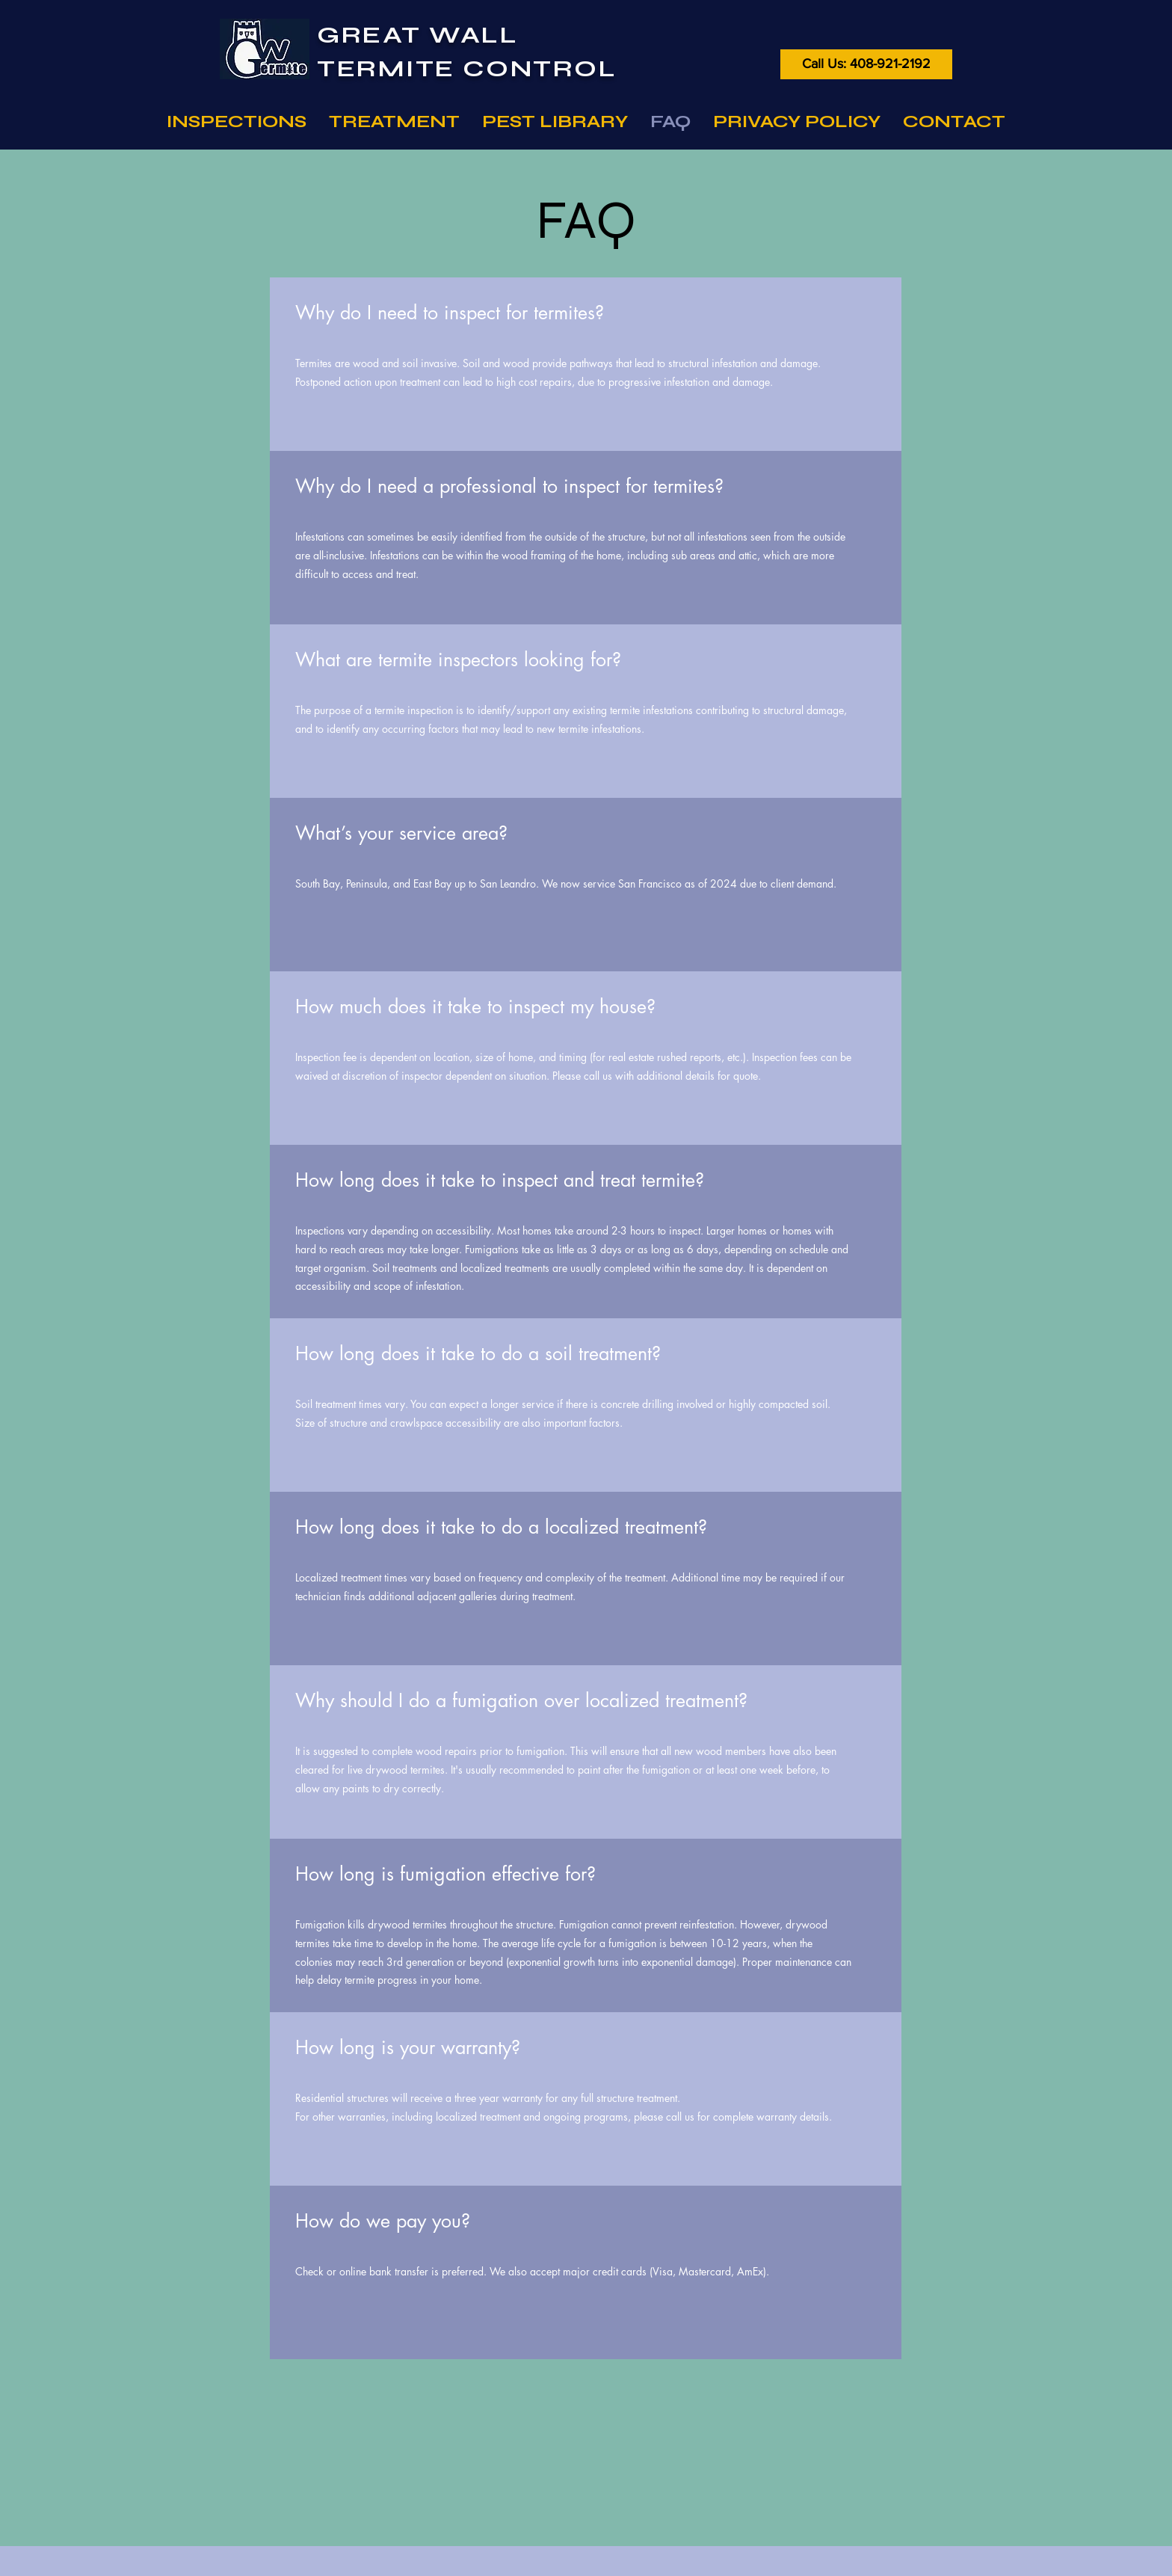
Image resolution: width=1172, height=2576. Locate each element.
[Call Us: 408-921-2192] (866, 64)
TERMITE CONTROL (467, 68)
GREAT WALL (418, 34)
